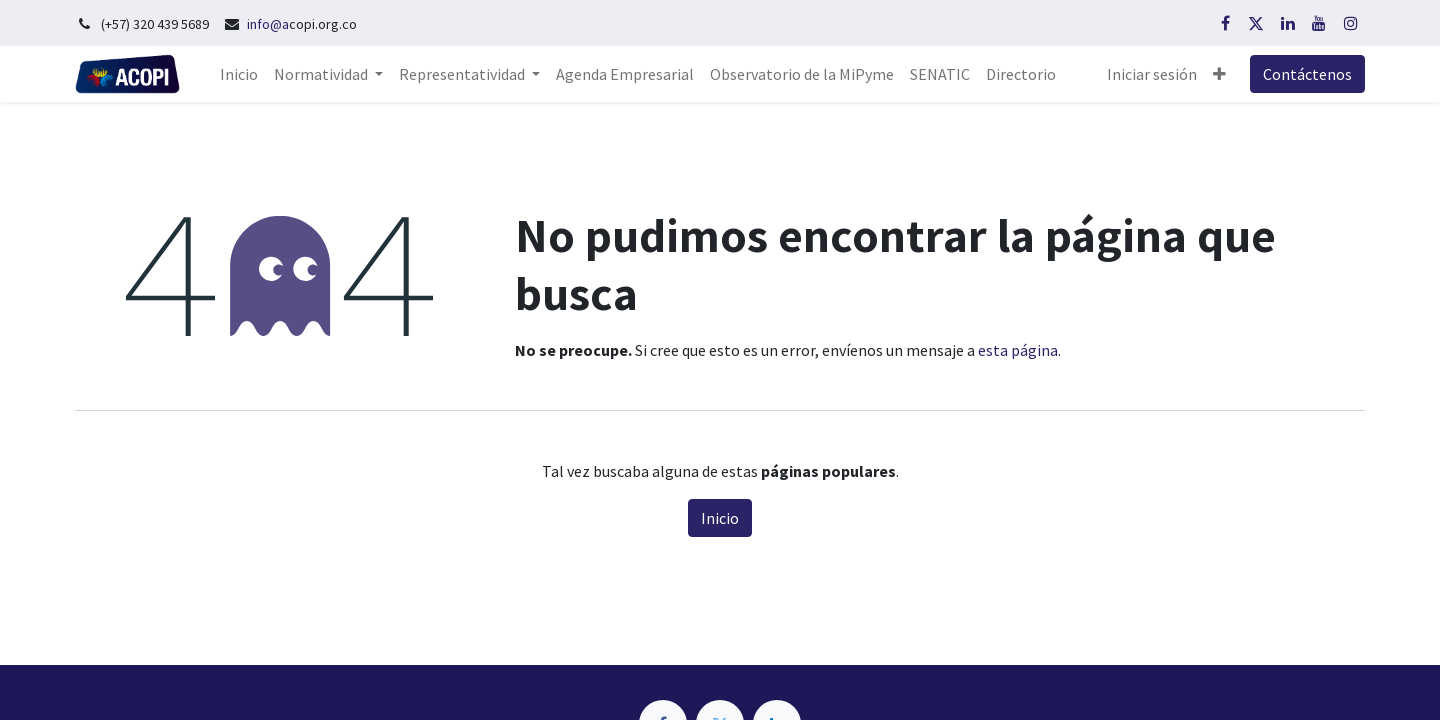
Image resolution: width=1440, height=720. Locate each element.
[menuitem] (239, 74)
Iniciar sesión (1152, 74)
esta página (1018, 350)
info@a (268, 24)
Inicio (720, 518)
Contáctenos (1307, 74)
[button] (1219, 74)
